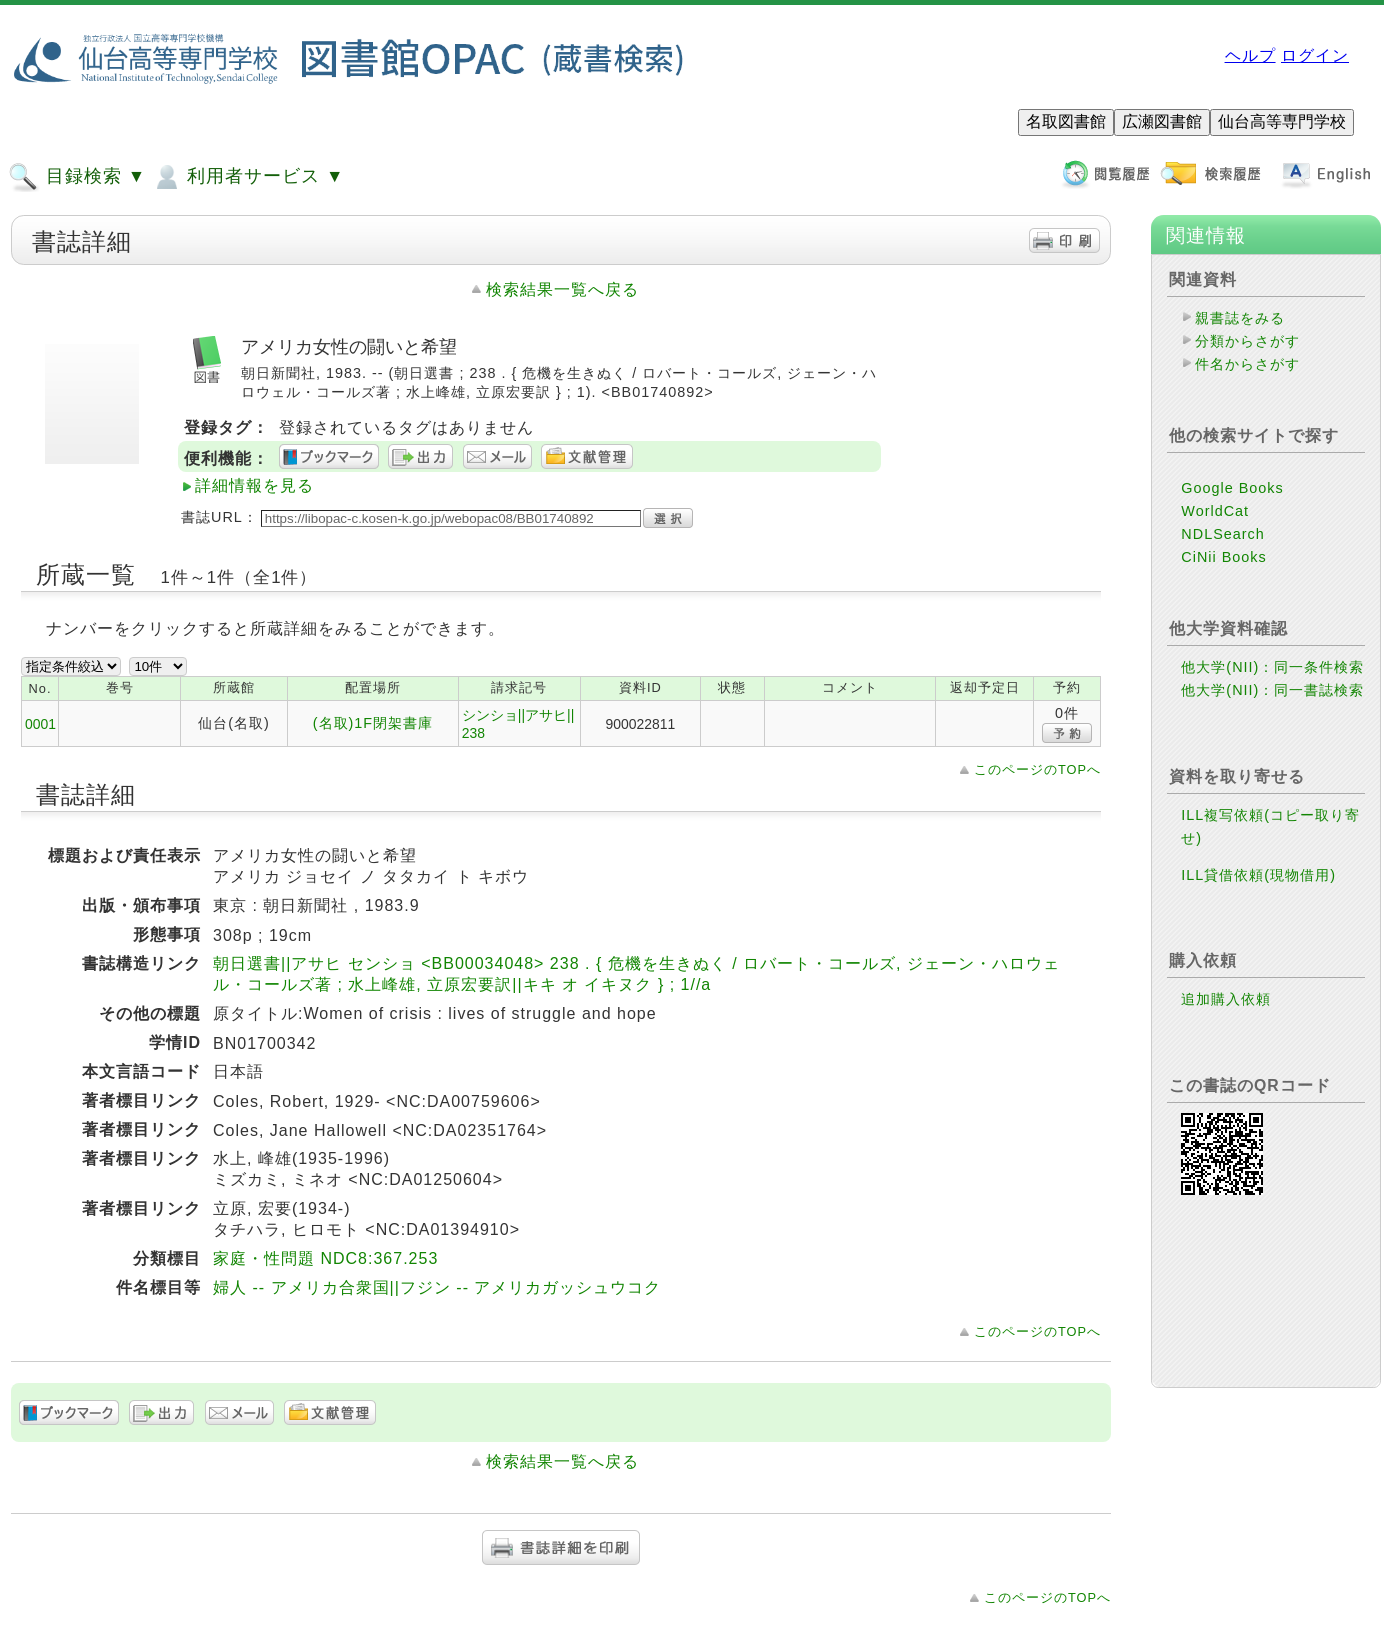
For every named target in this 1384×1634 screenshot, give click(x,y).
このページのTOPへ (1037, 769)
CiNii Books (1223, 557)
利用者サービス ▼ (247, 177)
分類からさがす (1247, 341)
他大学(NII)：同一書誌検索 (1272, 690)
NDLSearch (1222, 534)
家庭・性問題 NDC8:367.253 (325, 1258)
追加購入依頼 (1226, 999)
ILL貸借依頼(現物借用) (1258, 875)
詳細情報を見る (254, 485)
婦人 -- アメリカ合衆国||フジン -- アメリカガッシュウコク (437, 1287)
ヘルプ (1250, 55)
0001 (40, 724)
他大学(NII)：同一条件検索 (1272, 667)
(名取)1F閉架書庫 (373, 723)
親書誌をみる (1240, 318)
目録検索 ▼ (77, 177)
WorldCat (1215, 511)
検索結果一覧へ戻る (562, 289)
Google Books (1232, 488)
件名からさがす (1247, 364)
